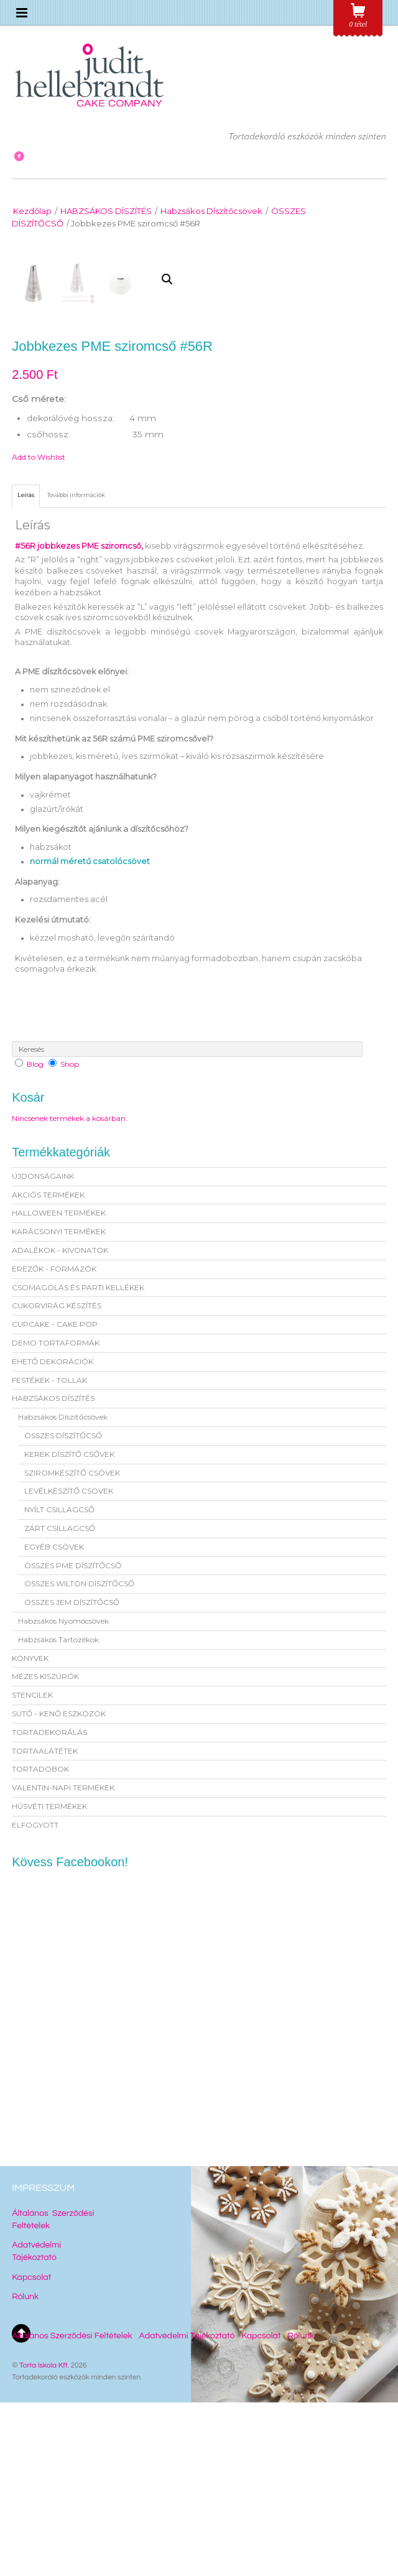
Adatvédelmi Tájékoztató (187, 2509)
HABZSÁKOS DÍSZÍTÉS (106, 211)
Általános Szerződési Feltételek (72, 2509)
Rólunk (25, 2470)
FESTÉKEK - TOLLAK (49, 1553)
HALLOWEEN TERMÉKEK (59, 1387)
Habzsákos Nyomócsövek (63, 1794)
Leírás (25, 668)
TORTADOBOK (40, 1942)
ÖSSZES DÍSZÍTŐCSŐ (63, 1609)
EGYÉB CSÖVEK (54, 1720)
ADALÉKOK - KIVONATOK (60, 1423)
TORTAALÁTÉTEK (45, 1924)
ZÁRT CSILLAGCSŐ (59, 1701)
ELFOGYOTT (35, 1998)
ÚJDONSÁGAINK (43, 1349)
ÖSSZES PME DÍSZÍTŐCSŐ (72, 1739)
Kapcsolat (31, 2451)
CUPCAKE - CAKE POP (55, 1497)
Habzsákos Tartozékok (58, 1813)
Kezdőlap (32, 211)
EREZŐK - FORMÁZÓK (54, 1442)
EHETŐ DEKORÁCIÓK (52, 1535)
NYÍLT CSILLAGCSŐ (59, 1683)
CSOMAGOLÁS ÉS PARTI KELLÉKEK (78, 1461)
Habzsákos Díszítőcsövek (211, 211)
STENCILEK (32, 1868)
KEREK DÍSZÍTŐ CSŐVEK (69, 1627)
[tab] (26, 669)
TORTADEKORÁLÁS (49, 1905)
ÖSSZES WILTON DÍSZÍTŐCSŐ (79, 1757)
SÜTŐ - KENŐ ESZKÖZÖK (59, 1887)
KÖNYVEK (30, 1831)
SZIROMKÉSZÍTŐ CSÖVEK (72, 1646)
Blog (35, 1237)
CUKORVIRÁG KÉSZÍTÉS (56, 1479)
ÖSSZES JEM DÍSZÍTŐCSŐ (71, 1775)
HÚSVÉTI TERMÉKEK (49, 1979)
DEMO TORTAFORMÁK (56, 1516)
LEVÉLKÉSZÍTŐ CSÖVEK (68, 1664)
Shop (69, 1237)
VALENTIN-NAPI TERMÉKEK (63, 1961)
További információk (76, 668)
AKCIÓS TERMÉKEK (48, 1368)
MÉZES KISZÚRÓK (45, 1849)
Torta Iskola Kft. (44, 2538)
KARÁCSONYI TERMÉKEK (59, 1405)
